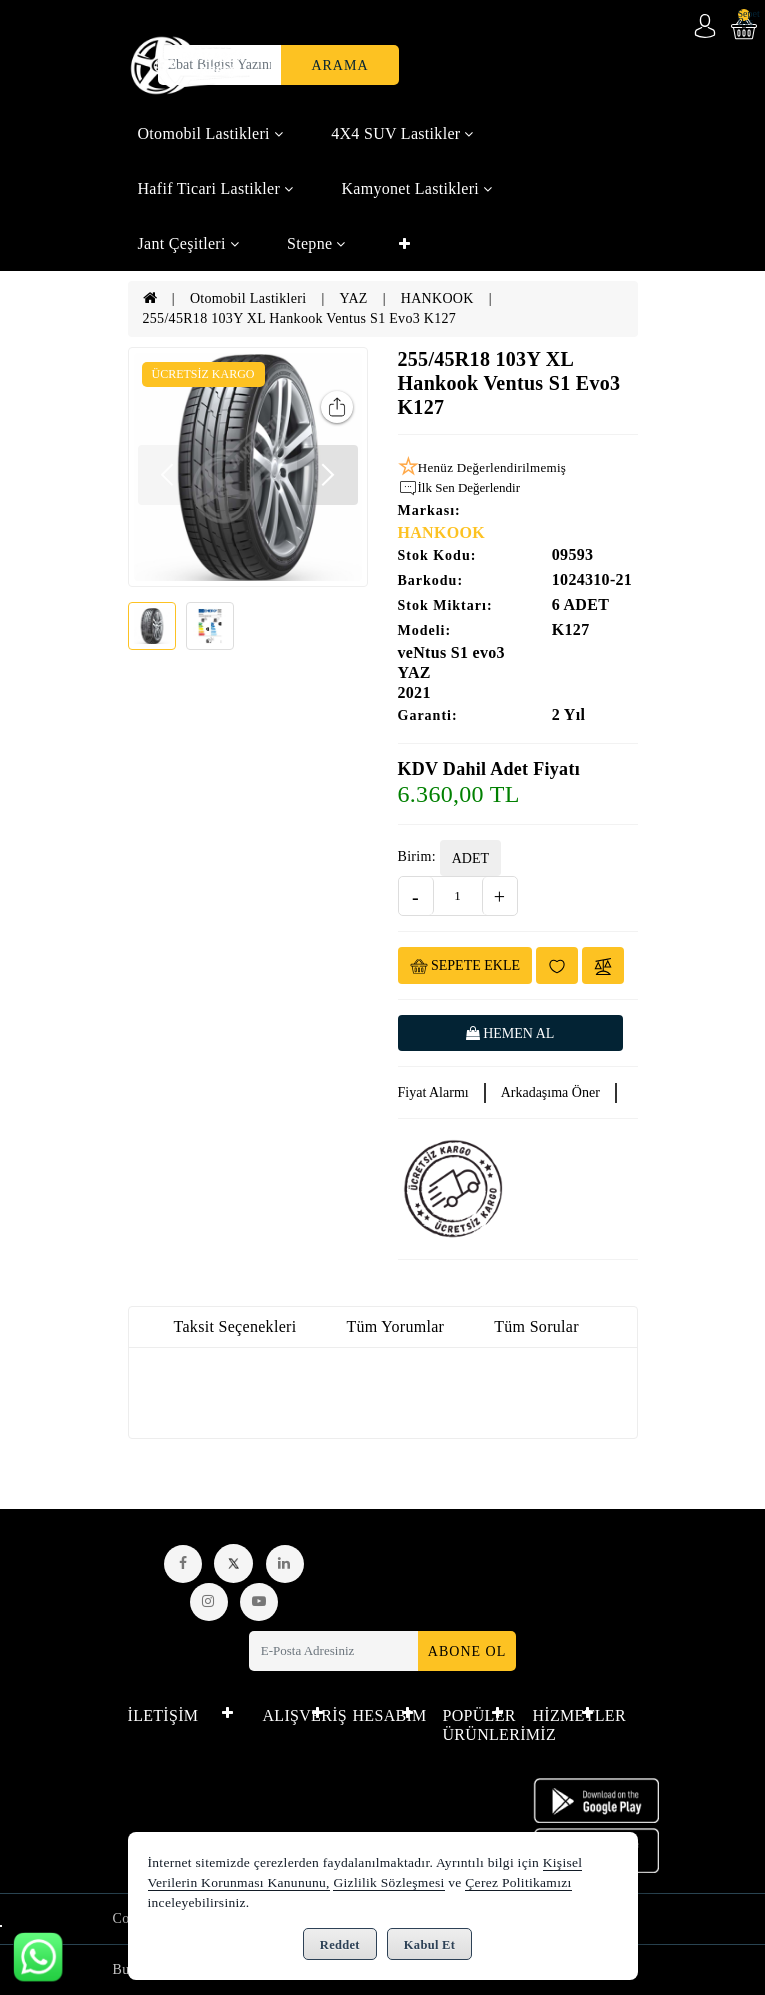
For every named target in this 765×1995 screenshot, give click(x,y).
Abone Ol (467, 1651)
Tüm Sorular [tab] (536, 1326)
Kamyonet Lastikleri (416, 188)
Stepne (316, 243)
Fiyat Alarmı (433, 1092)
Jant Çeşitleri (189, 243)
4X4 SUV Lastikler (402, 133)
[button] (328, 475)
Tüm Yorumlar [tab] (395, 1326)
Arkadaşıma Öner (550, 1092)
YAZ (354, 298)
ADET (470, 858)
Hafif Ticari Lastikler (216, 188)
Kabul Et (429, 1945)
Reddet (340, 1945)
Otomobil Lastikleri (211, 133)
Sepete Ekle (465, 966)
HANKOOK (437, 298)
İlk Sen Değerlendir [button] (459, 488)
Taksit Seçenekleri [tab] (235, 1326)
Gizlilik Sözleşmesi (388, 1882)
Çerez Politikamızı (518, 1882)
